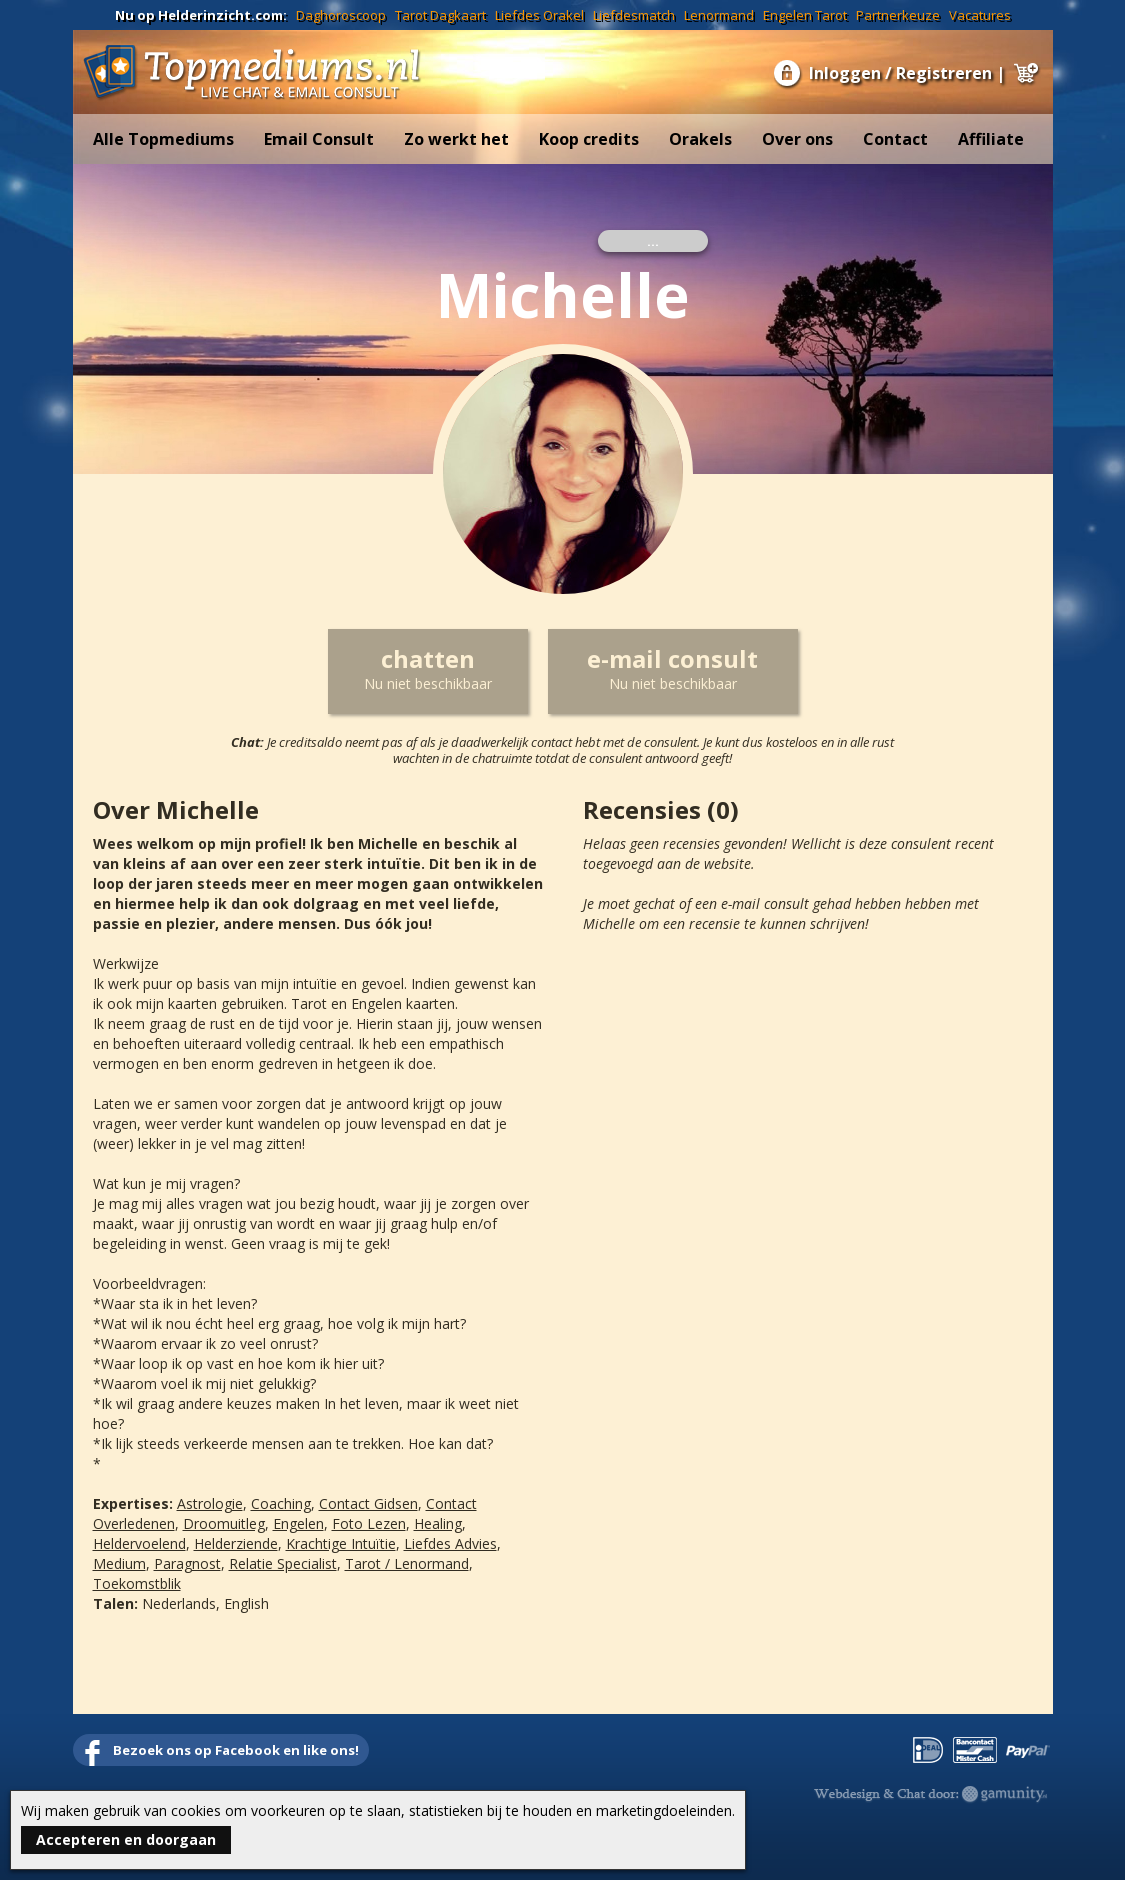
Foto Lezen (369, 1523)
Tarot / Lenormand (407, 1563)
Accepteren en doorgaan (126, 1839)
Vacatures (980, 15)
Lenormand (719, 15)
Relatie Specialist (283, 1563)
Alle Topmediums (163, 139)
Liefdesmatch (634, 15)
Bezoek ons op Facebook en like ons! (236, 1750)
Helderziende (236, 1543)
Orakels (700, 139)
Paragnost (187, 1563)
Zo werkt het (456, 139)
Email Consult (319, 139)
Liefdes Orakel (539, 15)
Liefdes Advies (450, 1543)
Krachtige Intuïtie (341, 1543)
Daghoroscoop (341, 15)
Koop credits (589, 139)
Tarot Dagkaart (440, 15)
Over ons (797, 139)
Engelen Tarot (805, 15)
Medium (119, 1563)
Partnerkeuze (898, 15)
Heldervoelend (139, 1543)
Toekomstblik (137, 1583)
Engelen (298, 1523)
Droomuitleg (224, 1523)
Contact (895, 139)
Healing (438, 1523)
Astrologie (210, 1503)
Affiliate (991, 139)
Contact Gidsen (368, 1503)
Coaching (281, 1503)
